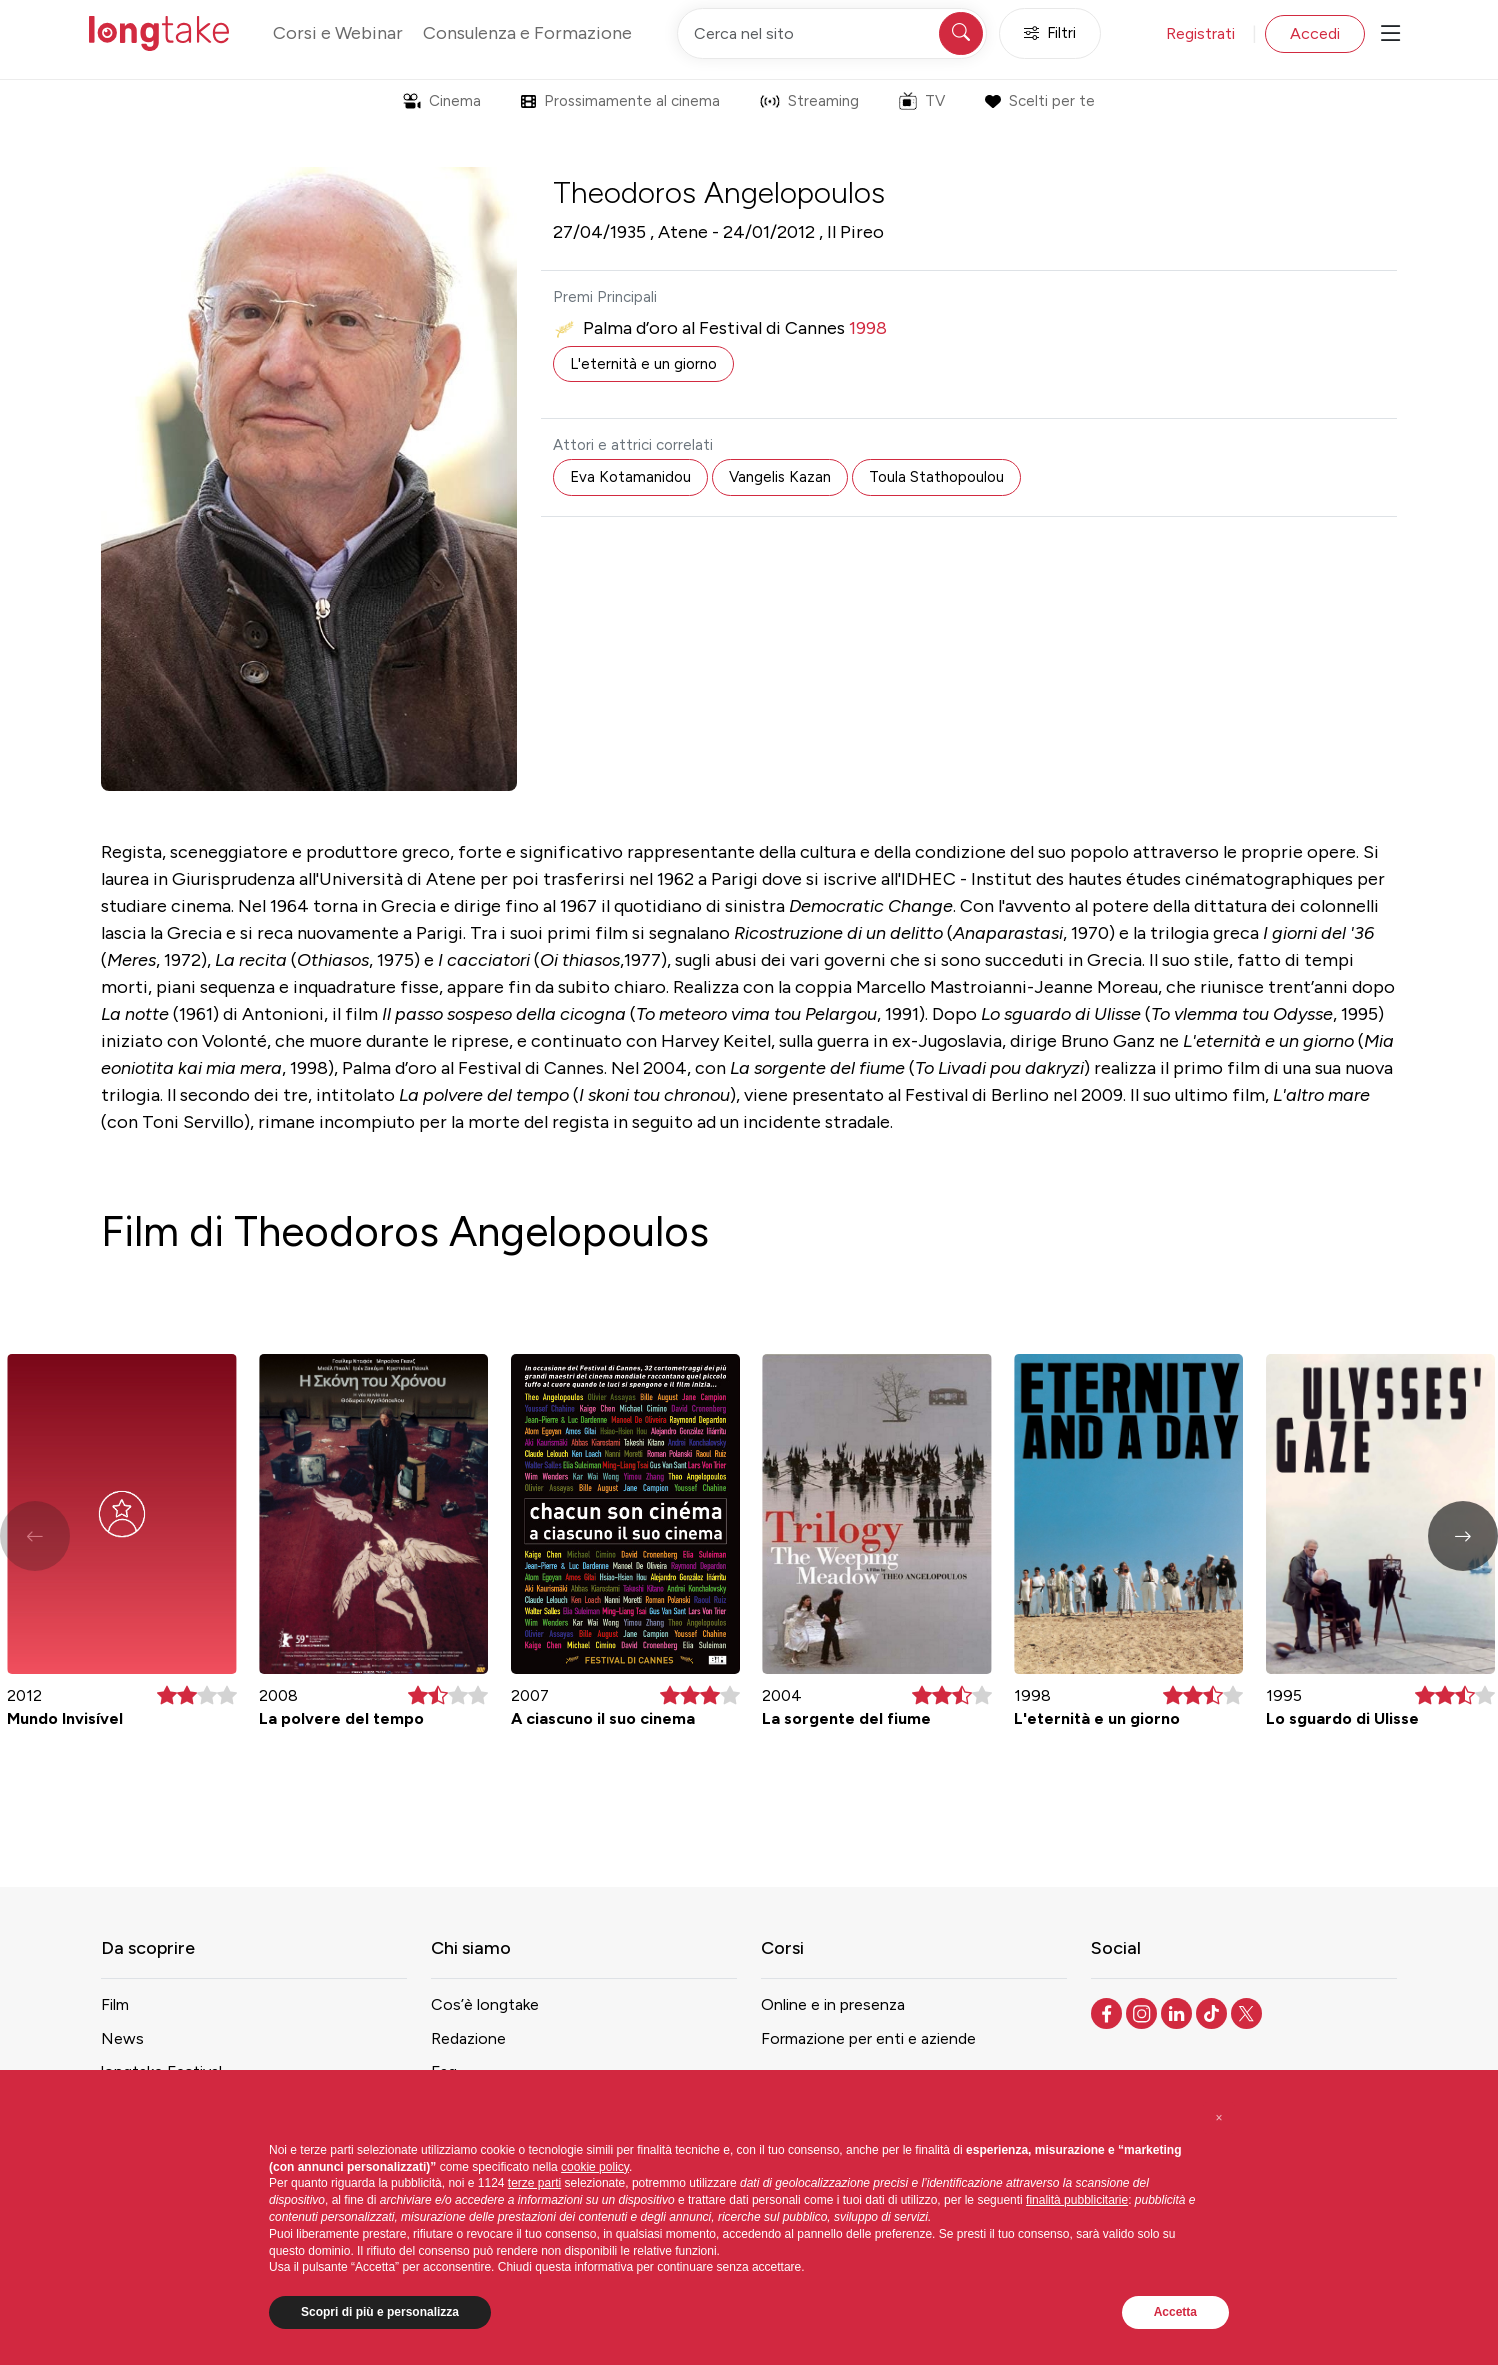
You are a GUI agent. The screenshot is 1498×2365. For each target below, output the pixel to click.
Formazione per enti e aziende (868, 2038)
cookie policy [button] (595, 2167)
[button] (1463, 1536)
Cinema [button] (442, 101)
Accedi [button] (1315, 33)
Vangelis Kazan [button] (780, 477)
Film (115, 2004)
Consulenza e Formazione (527, 33)
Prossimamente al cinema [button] (620, 101)
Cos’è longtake (485, 2004)
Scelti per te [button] (1039, 101)
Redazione (468, 2038)
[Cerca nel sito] (832, 33)
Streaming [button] (809, 101)
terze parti (534, 2183)
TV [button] (922, 101)
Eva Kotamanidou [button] (630, 477)
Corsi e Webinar (338, 33)
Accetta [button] (1175, 2312)
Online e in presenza (833, 2004)
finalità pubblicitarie (1077, 2200)
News (122, 2038)
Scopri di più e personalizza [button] (380, 2312)
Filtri (1050, 33)
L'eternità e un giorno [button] (643, 364)
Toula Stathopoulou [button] (936, 477)
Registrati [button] (1200, 33)
